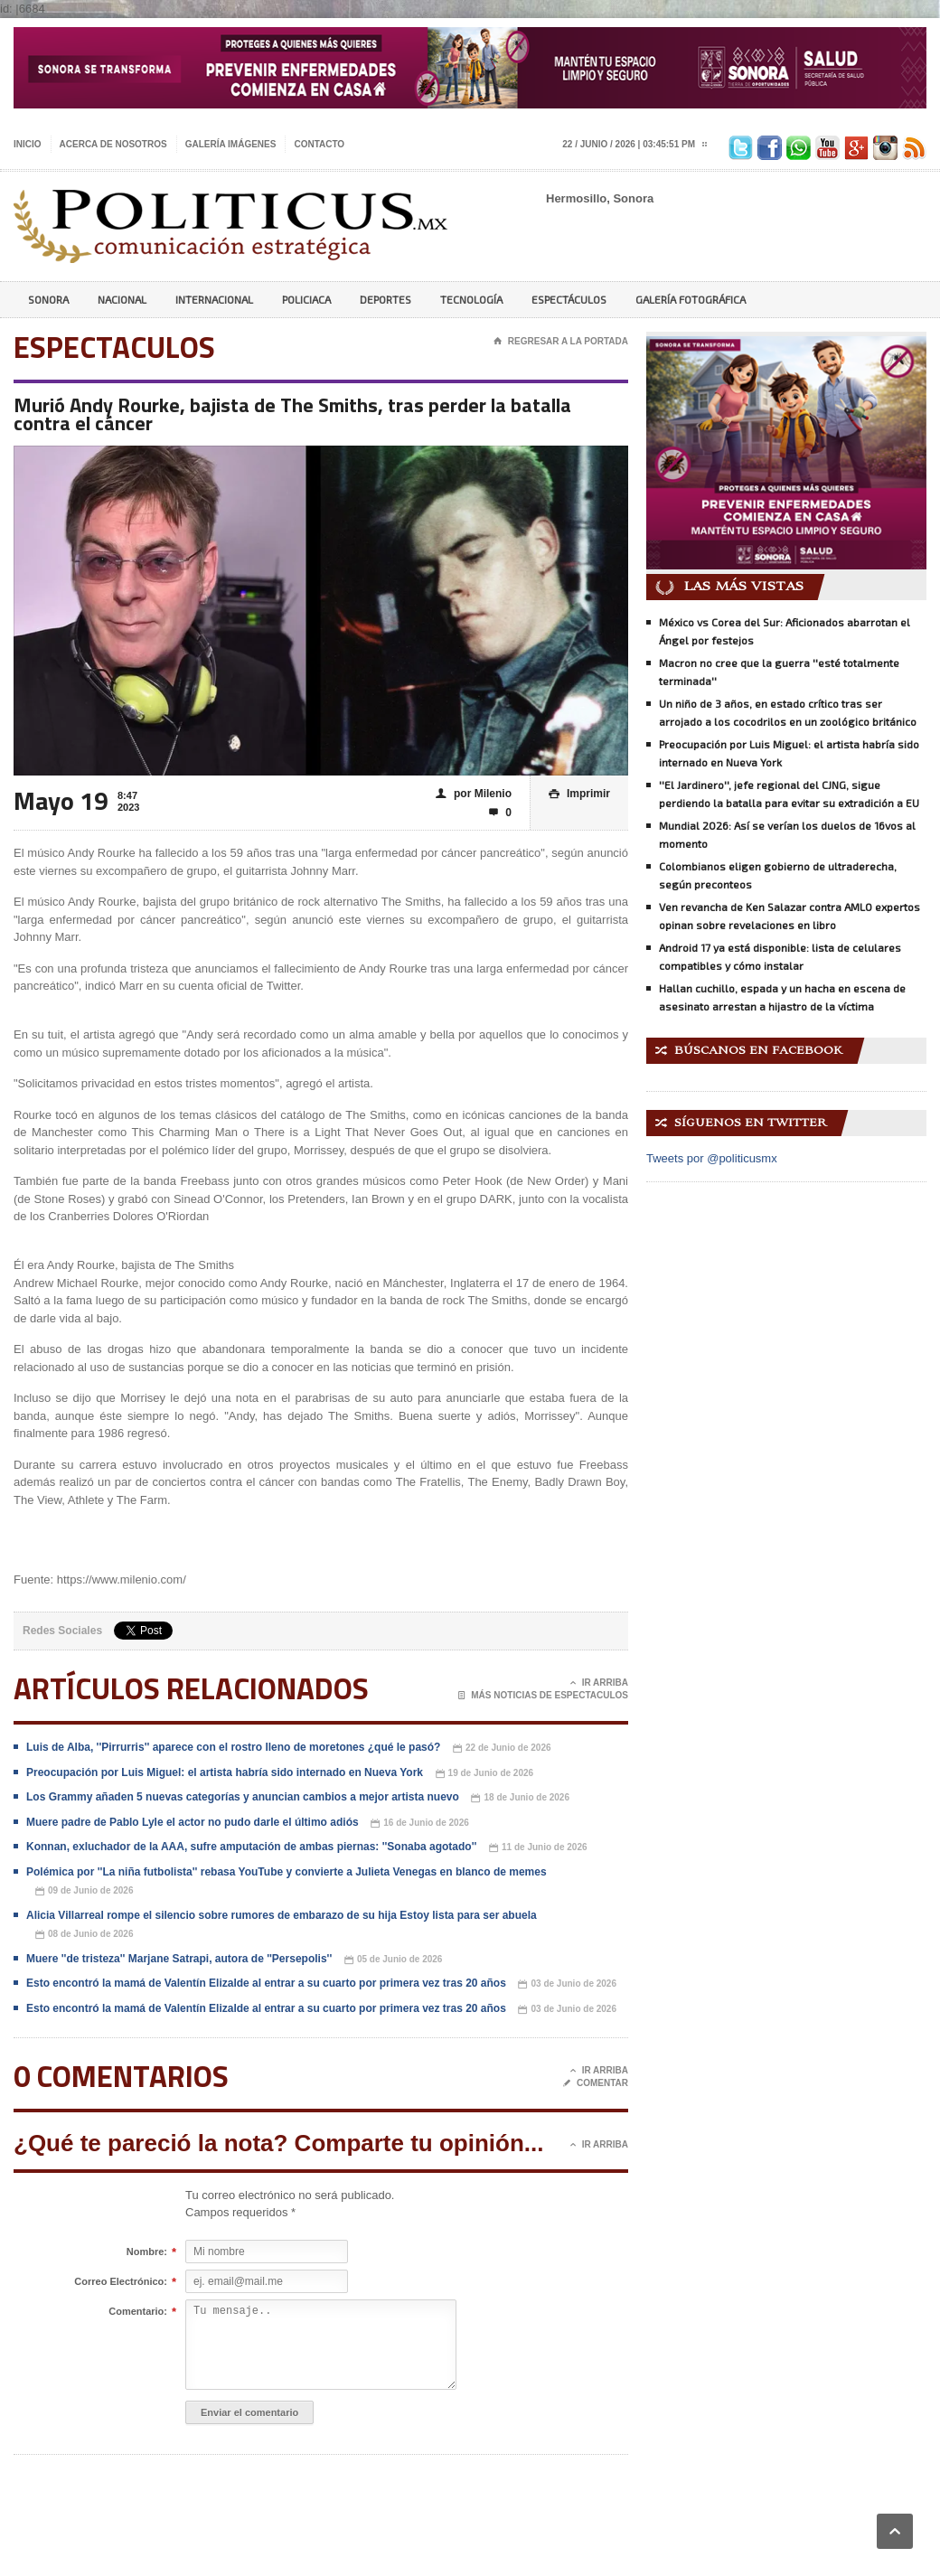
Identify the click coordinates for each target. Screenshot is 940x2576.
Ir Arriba (599, 1683)
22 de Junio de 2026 (502, 1748)
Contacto (319, 144)
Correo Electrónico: (120, 2282)
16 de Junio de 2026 (420, 1823)
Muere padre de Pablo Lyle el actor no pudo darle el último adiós (192, 1822)
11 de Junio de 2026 (538, 1847)
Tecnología (471, 299)
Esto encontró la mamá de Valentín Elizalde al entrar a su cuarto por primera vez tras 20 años (266, 1983)
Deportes (385, 299)
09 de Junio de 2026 (84, 1891)
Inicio (28, 144)
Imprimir (579, 794)
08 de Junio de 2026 (84, 1934)
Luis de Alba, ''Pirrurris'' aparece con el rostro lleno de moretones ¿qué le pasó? (233, 1747)
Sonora (48, 299)
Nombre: (147, 2252)
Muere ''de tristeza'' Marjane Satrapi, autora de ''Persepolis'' (179, 1958)
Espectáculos (568, 299)
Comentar (595, 2083)
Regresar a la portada (561, 341)
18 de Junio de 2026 (520, 1798)
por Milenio (474, 794)
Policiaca (306, 299)
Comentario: (137, 2312)
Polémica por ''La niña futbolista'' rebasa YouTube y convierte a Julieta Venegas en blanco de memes (286, 1872)
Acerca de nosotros (113, 144)
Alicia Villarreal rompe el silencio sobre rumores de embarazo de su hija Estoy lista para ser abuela (281, 1915)
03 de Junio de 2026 (567, 1984)
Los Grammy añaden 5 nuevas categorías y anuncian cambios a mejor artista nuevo (242, 1797)
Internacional (214, 299)
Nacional (122, 299)
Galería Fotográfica (690, 299)
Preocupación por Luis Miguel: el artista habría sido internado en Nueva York (224, 1772)
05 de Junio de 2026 (393, 1960)
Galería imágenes (231, 144)
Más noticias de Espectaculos (543, 1695)
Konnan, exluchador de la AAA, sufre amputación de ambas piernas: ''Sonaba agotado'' (251, 1846)
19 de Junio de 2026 (485, 1773)
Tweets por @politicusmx (711, 1158)
